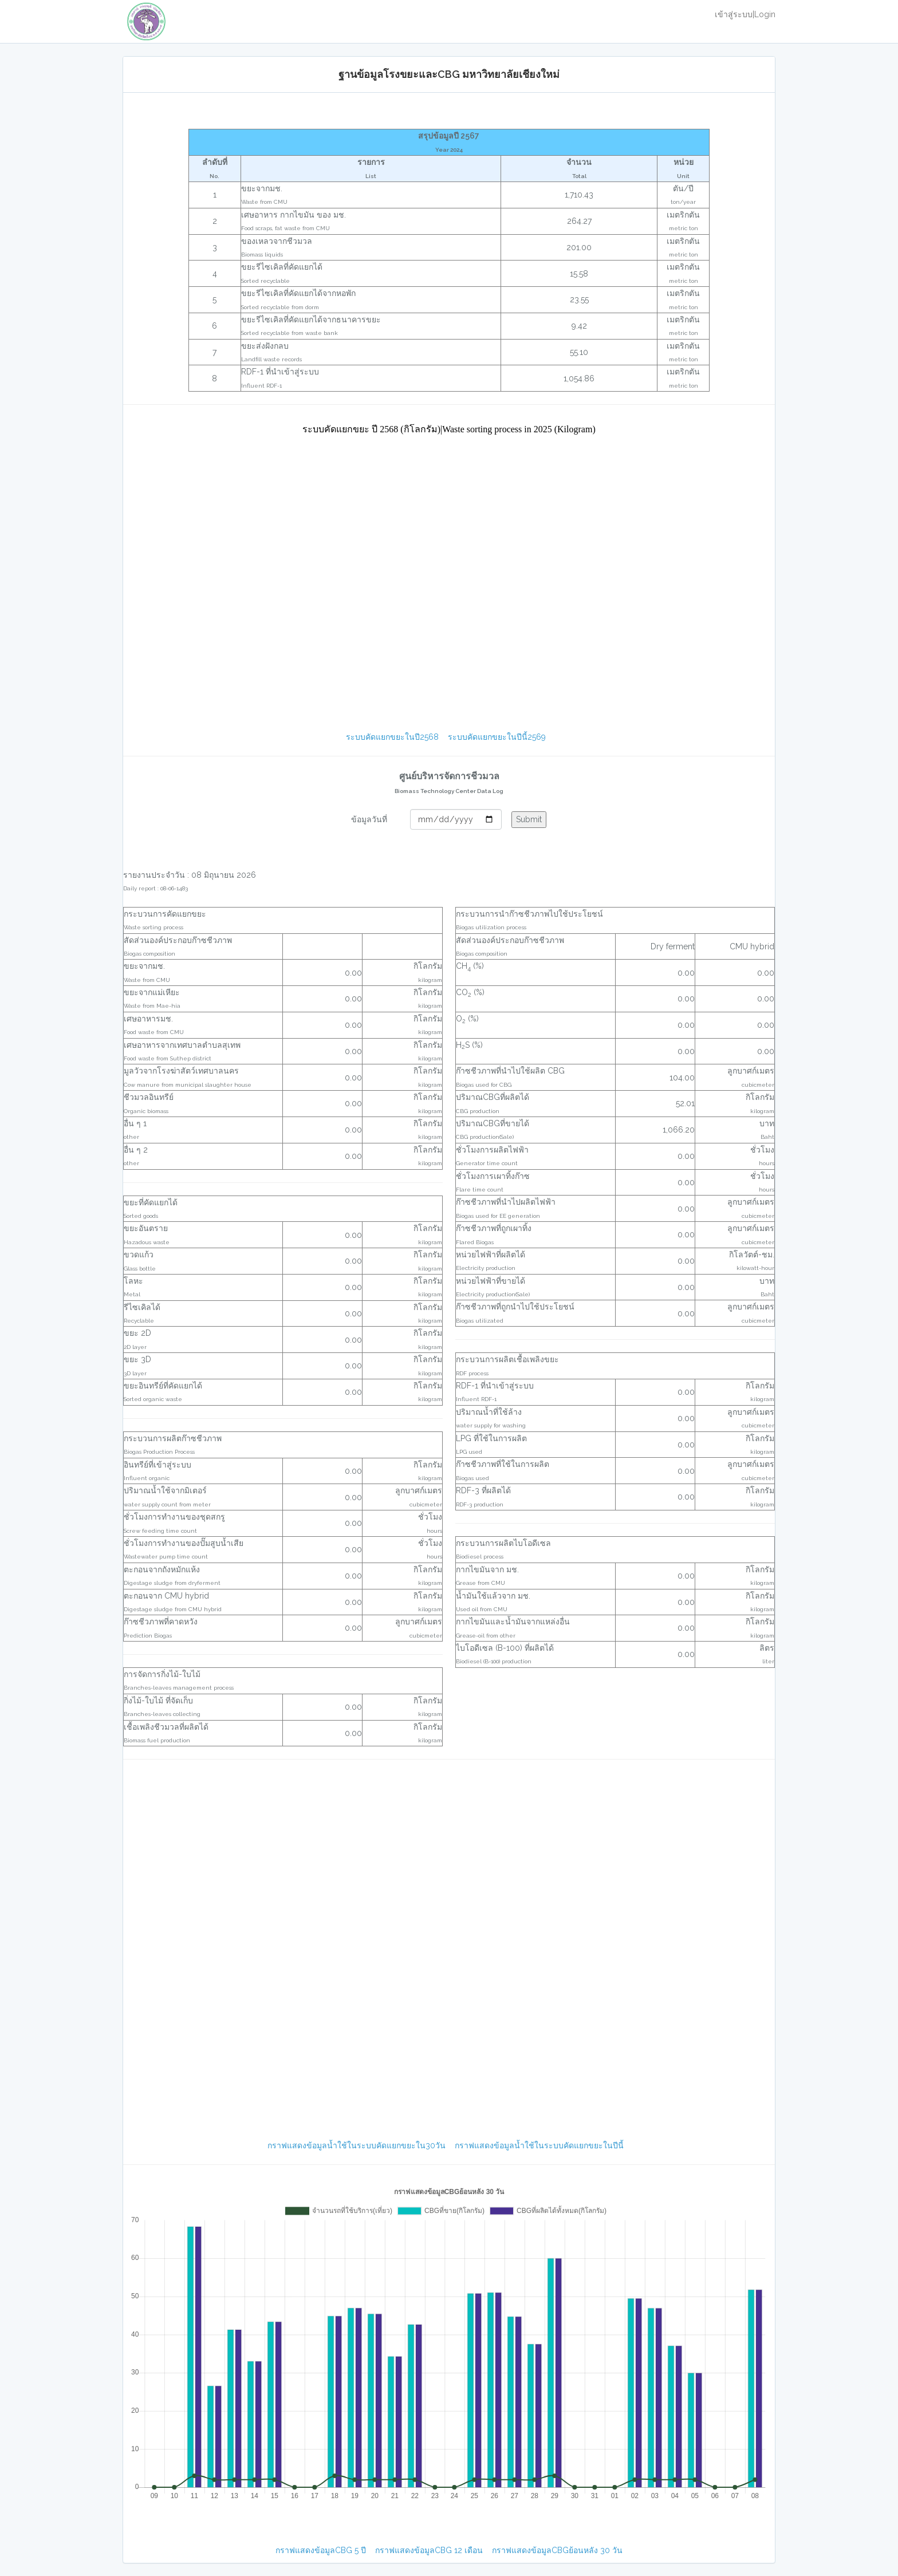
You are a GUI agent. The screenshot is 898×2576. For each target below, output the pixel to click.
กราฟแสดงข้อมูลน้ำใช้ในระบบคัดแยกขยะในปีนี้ (539, 2145)
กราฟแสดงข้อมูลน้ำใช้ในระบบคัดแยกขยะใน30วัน (356, 2145)
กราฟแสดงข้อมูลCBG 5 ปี (320, 2550)
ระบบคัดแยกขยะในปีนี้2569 (497, 736)
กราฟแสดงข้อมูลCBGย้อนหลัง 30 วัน (557, 2550)
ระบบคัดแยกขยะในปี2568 (392, 736)
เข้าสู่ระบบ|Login (745, 14)
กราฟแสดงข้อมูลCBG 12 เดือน (429, 2550)
